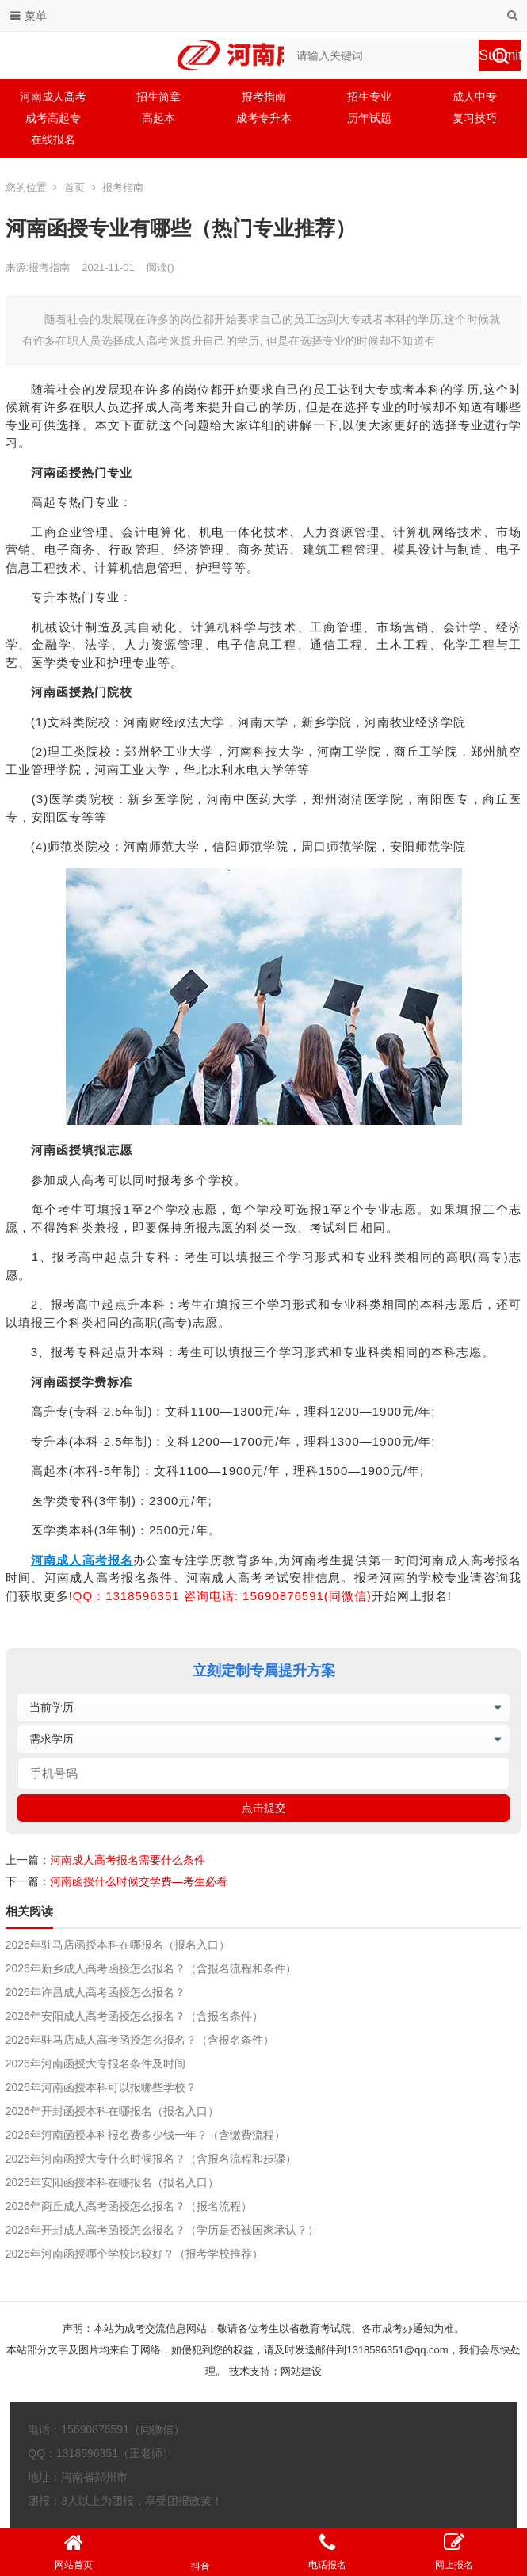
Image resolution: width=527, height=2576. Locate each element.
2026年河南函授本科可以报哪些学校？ (101, 2087)
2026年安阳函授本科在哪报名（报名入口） (112, 2182)
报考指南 (264, 96)
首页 (74, 187)
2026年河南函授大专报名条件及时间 (95, 2063)
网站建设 (301, 2371)
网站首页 (73, 2551)
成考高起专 (53, 118)
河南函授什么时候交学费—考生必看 (138, 1881)
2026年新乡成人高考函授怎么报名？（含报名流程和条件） (151, 1968)
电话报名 (327, 2551)
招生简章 (158, 96)
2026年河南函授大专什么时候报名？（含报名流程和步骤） (151, 2158)
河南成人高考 (53, 96)
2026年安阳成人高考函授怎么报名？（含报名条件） (134, 2016)
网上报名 (454, 2551)
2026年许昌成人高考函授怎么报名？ (95, 1992)
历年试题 (369, 118)
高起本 (158, 118)
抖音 (200, 2552)
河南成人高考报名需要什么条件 (127, 1860)
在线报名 (53, 139)
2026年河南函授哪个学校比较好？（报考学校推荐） (134, 2253)
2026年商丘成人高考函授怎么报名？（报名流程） (129, 2206)
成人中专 (475, 96)
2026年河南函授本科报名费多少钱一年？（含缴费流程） (145, 2134)
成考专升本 (264, 118)
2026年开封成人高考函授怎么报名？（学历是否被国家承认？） (162, 2230)
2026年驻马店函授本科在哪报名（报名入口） (118, 1944)
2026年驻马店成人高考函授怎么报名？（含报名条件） (140, 2039)
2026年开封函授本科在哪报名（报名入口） (112, 2111)
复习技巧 (475, 118)
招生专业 (369, 96)
